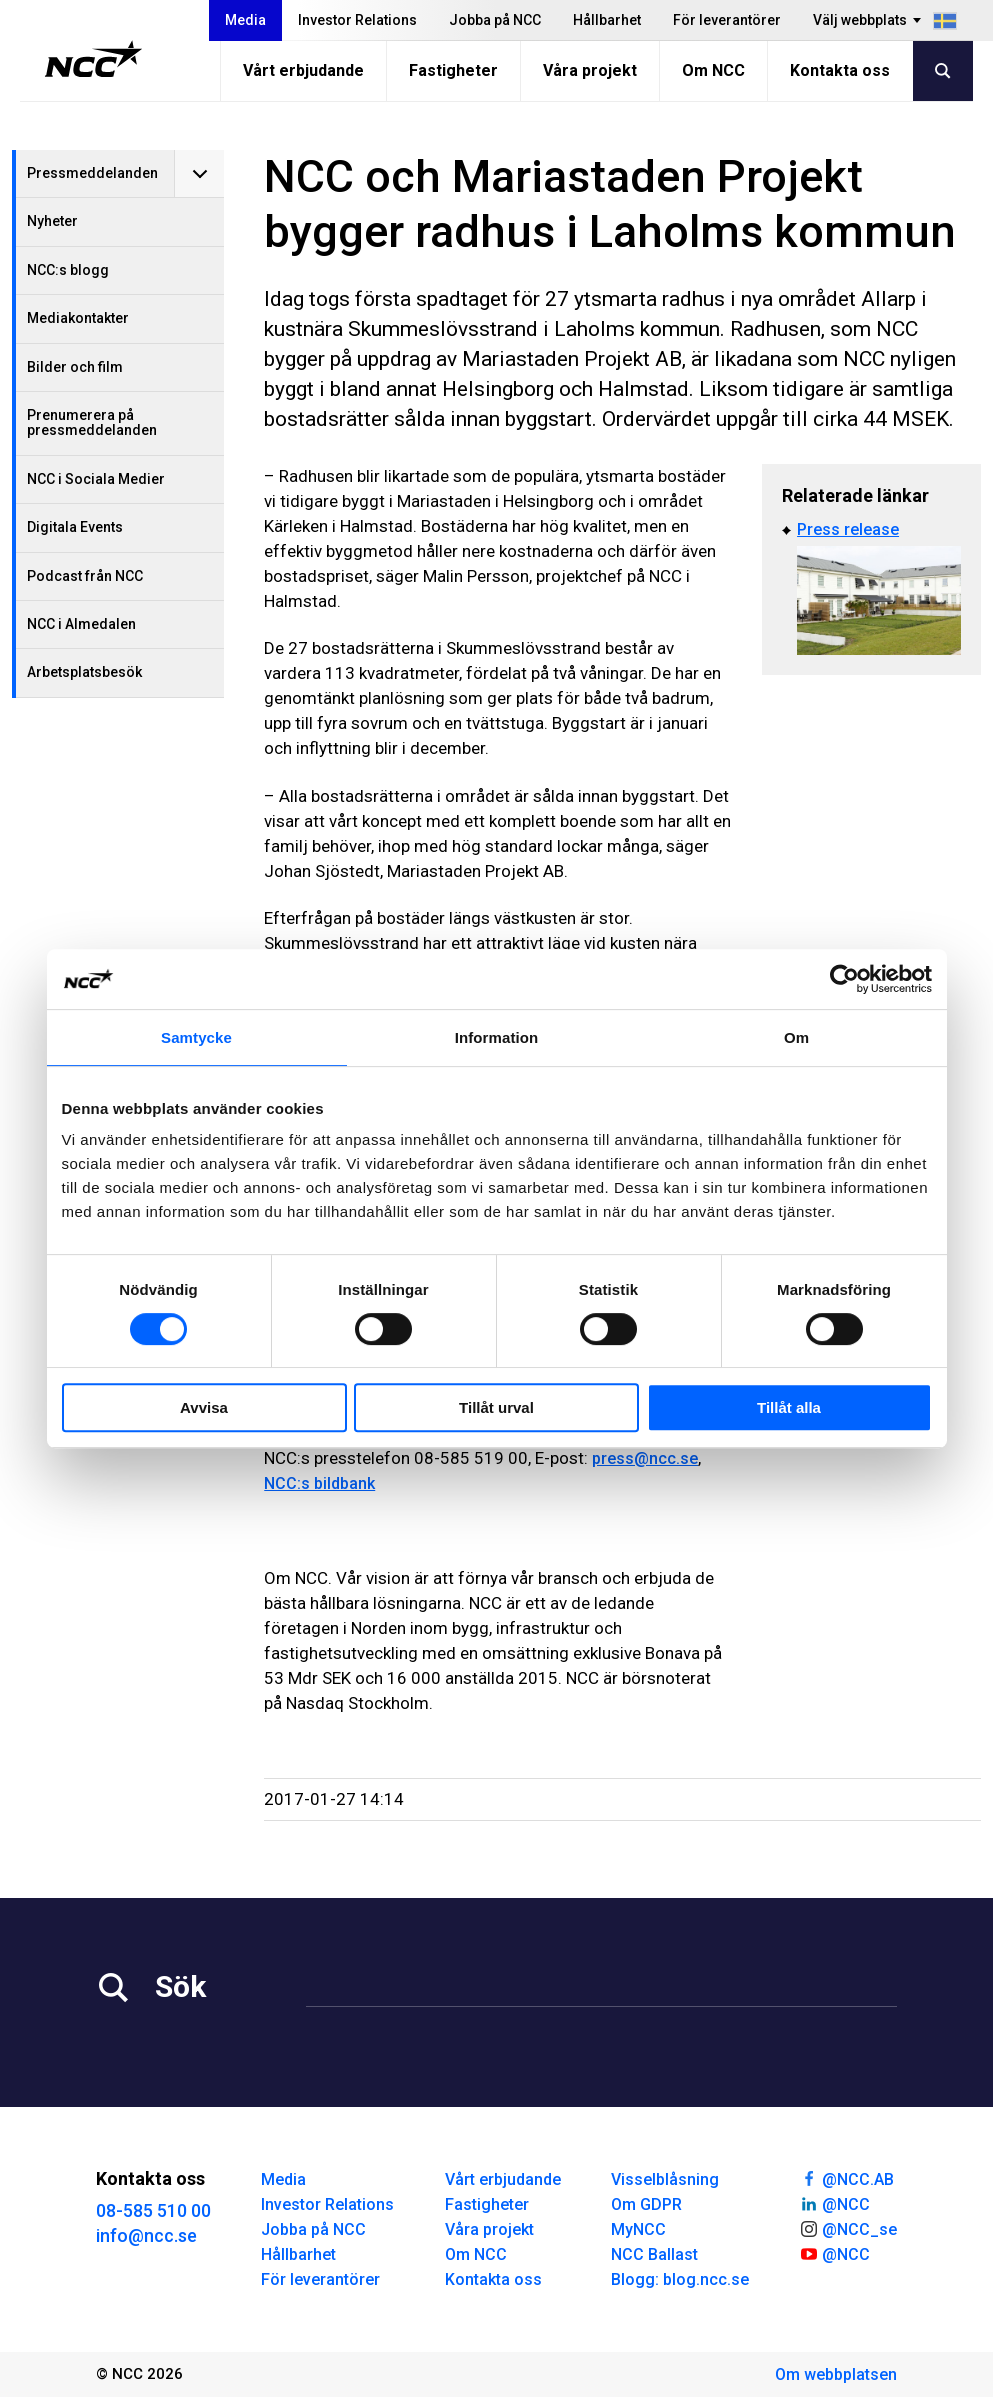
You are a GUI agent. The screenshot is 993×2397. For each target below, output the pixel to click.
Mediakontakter (78, 318)
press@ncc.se (645, 1458)
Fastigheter (453, 70)
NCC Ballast (654, 2254)
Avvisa (204, 1407)
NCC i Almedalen (81, 624)
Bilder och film (75, 367)
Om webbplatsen (836, 2374)
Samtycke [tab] (196, 1037)
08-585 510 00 (153, 2210)
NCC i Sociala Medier (96, 479)
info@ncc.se (146, 2235)
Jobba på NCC (495, 20)
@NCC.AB (846, 2178)
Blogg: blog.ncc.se (680, 2279)
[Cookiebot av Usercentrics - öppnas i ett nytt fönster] (844, 979)
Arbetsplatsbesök (84, 672)
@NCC (834, 2203)
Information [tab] (497, 1037)
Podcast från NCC (85, 576)
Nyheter (52, 221)
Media (245, 20)
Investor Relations (357, 20)
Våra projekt (590, 70)
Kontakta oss (840, 70)
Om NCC (713, 70)
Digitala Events (75, 527)
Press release (848, 529)
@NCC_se (848, 2228)
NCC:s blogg (68, 270)
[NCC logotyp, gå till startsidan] (93, 59)
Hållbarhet (607, 20)
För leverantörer (727, 20)
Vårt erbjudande (303, 70)
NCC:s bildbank (319, 1483)
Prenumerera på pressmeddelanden (92, 422)
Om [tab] (796, 1037)
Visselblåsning (665, 2179)
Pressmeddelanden (92, 173)
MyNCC (638, 2229)
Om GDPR (646, 2204)
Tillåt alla (789, 1407)
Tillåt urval (496, 1407)
